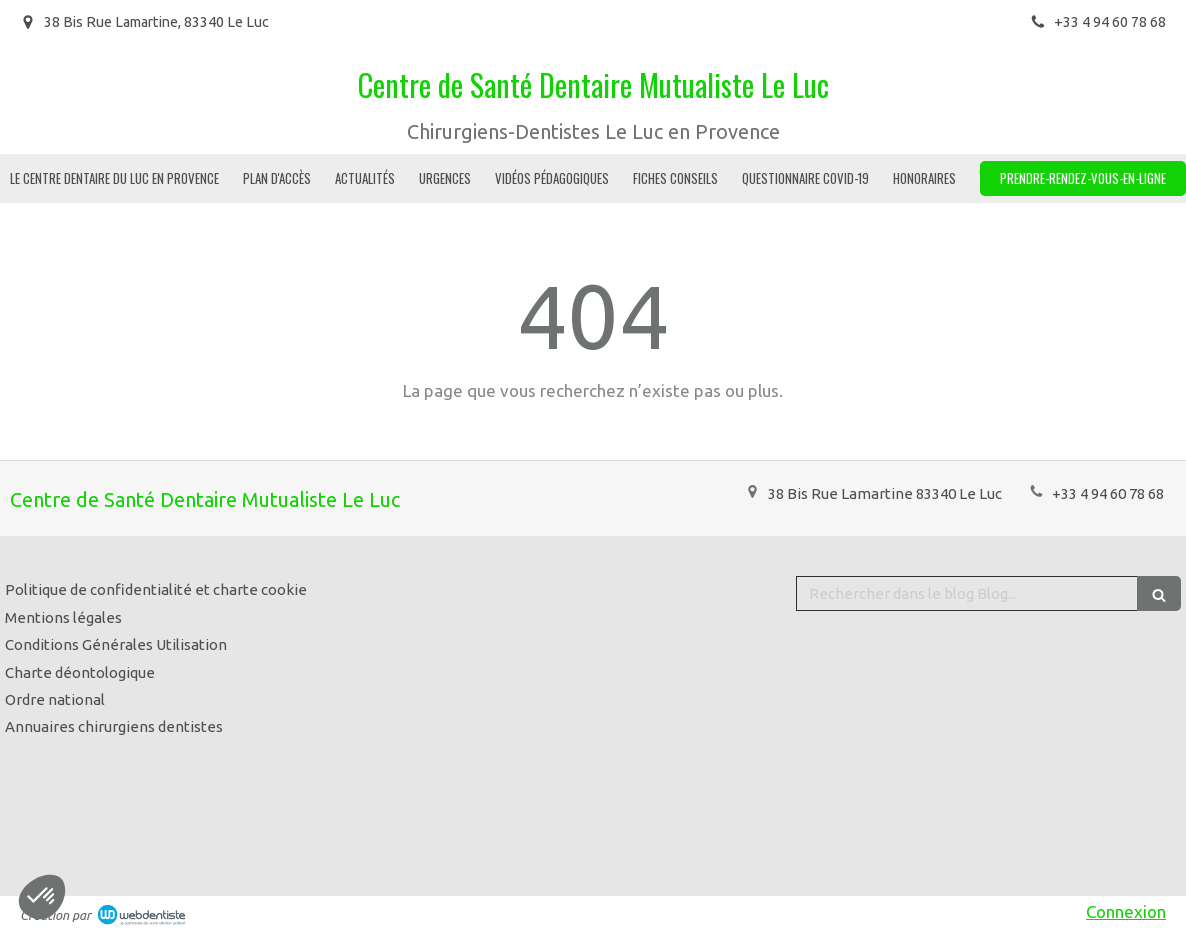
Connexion (1126, 911)
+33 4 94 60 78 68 (1108, 493)
